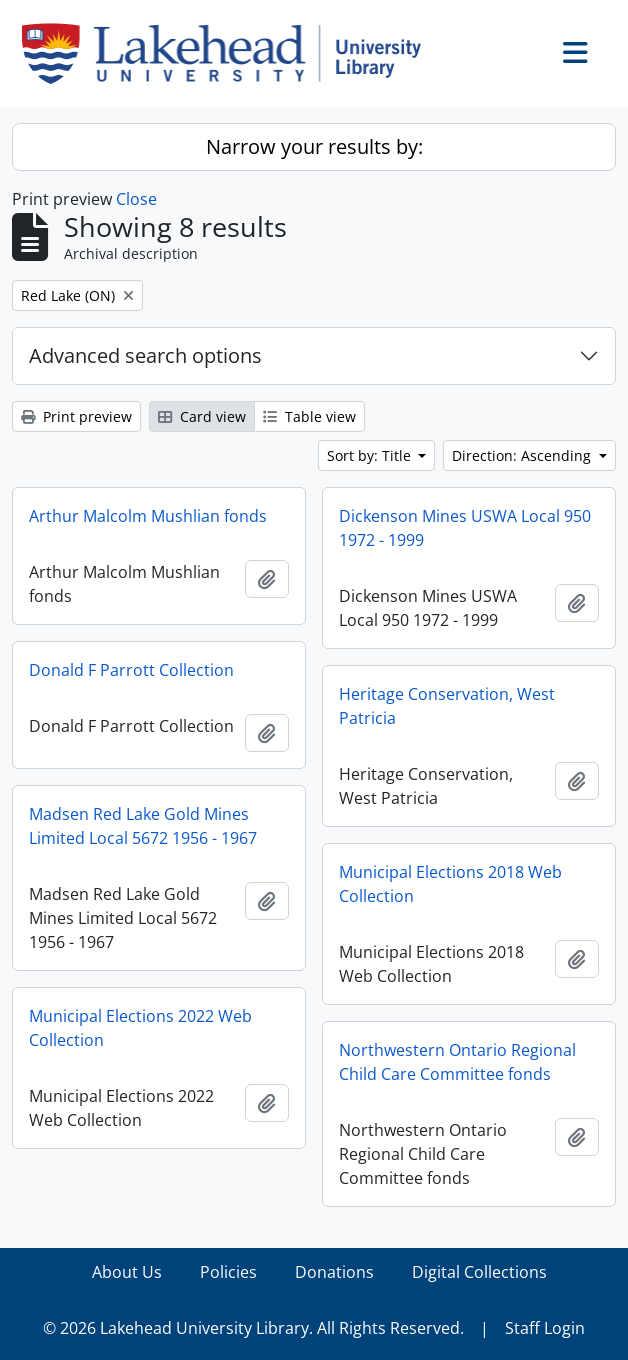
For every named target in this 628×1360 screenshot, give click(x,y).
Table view (309, 416)
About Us (127, 1272)
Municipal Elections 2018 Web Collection (450, 884)
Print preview (76, 416)
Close (136, 199)
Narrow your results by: (314, 146)
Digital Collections (479, 1272)
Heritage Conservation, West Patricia (447, 706)
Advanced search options (145, 355)
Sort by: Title (371, 455)
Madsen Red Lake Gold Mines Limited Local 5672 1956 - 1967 (143, 826)
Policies (228, 1272)
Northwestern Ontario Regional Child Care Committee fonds (457, 1062)
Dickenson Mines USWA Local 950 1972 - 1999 (465, 528)
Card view (202, 416)
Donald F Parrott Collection (131, 670)
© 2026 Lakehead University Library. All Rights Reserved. (253, 1328)
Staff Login (545, 1328)
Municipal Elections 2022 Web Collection (140, 1028)
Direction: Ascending (523, 455)
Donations (334, 1272)
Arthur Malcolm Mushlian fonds (148, 516)
